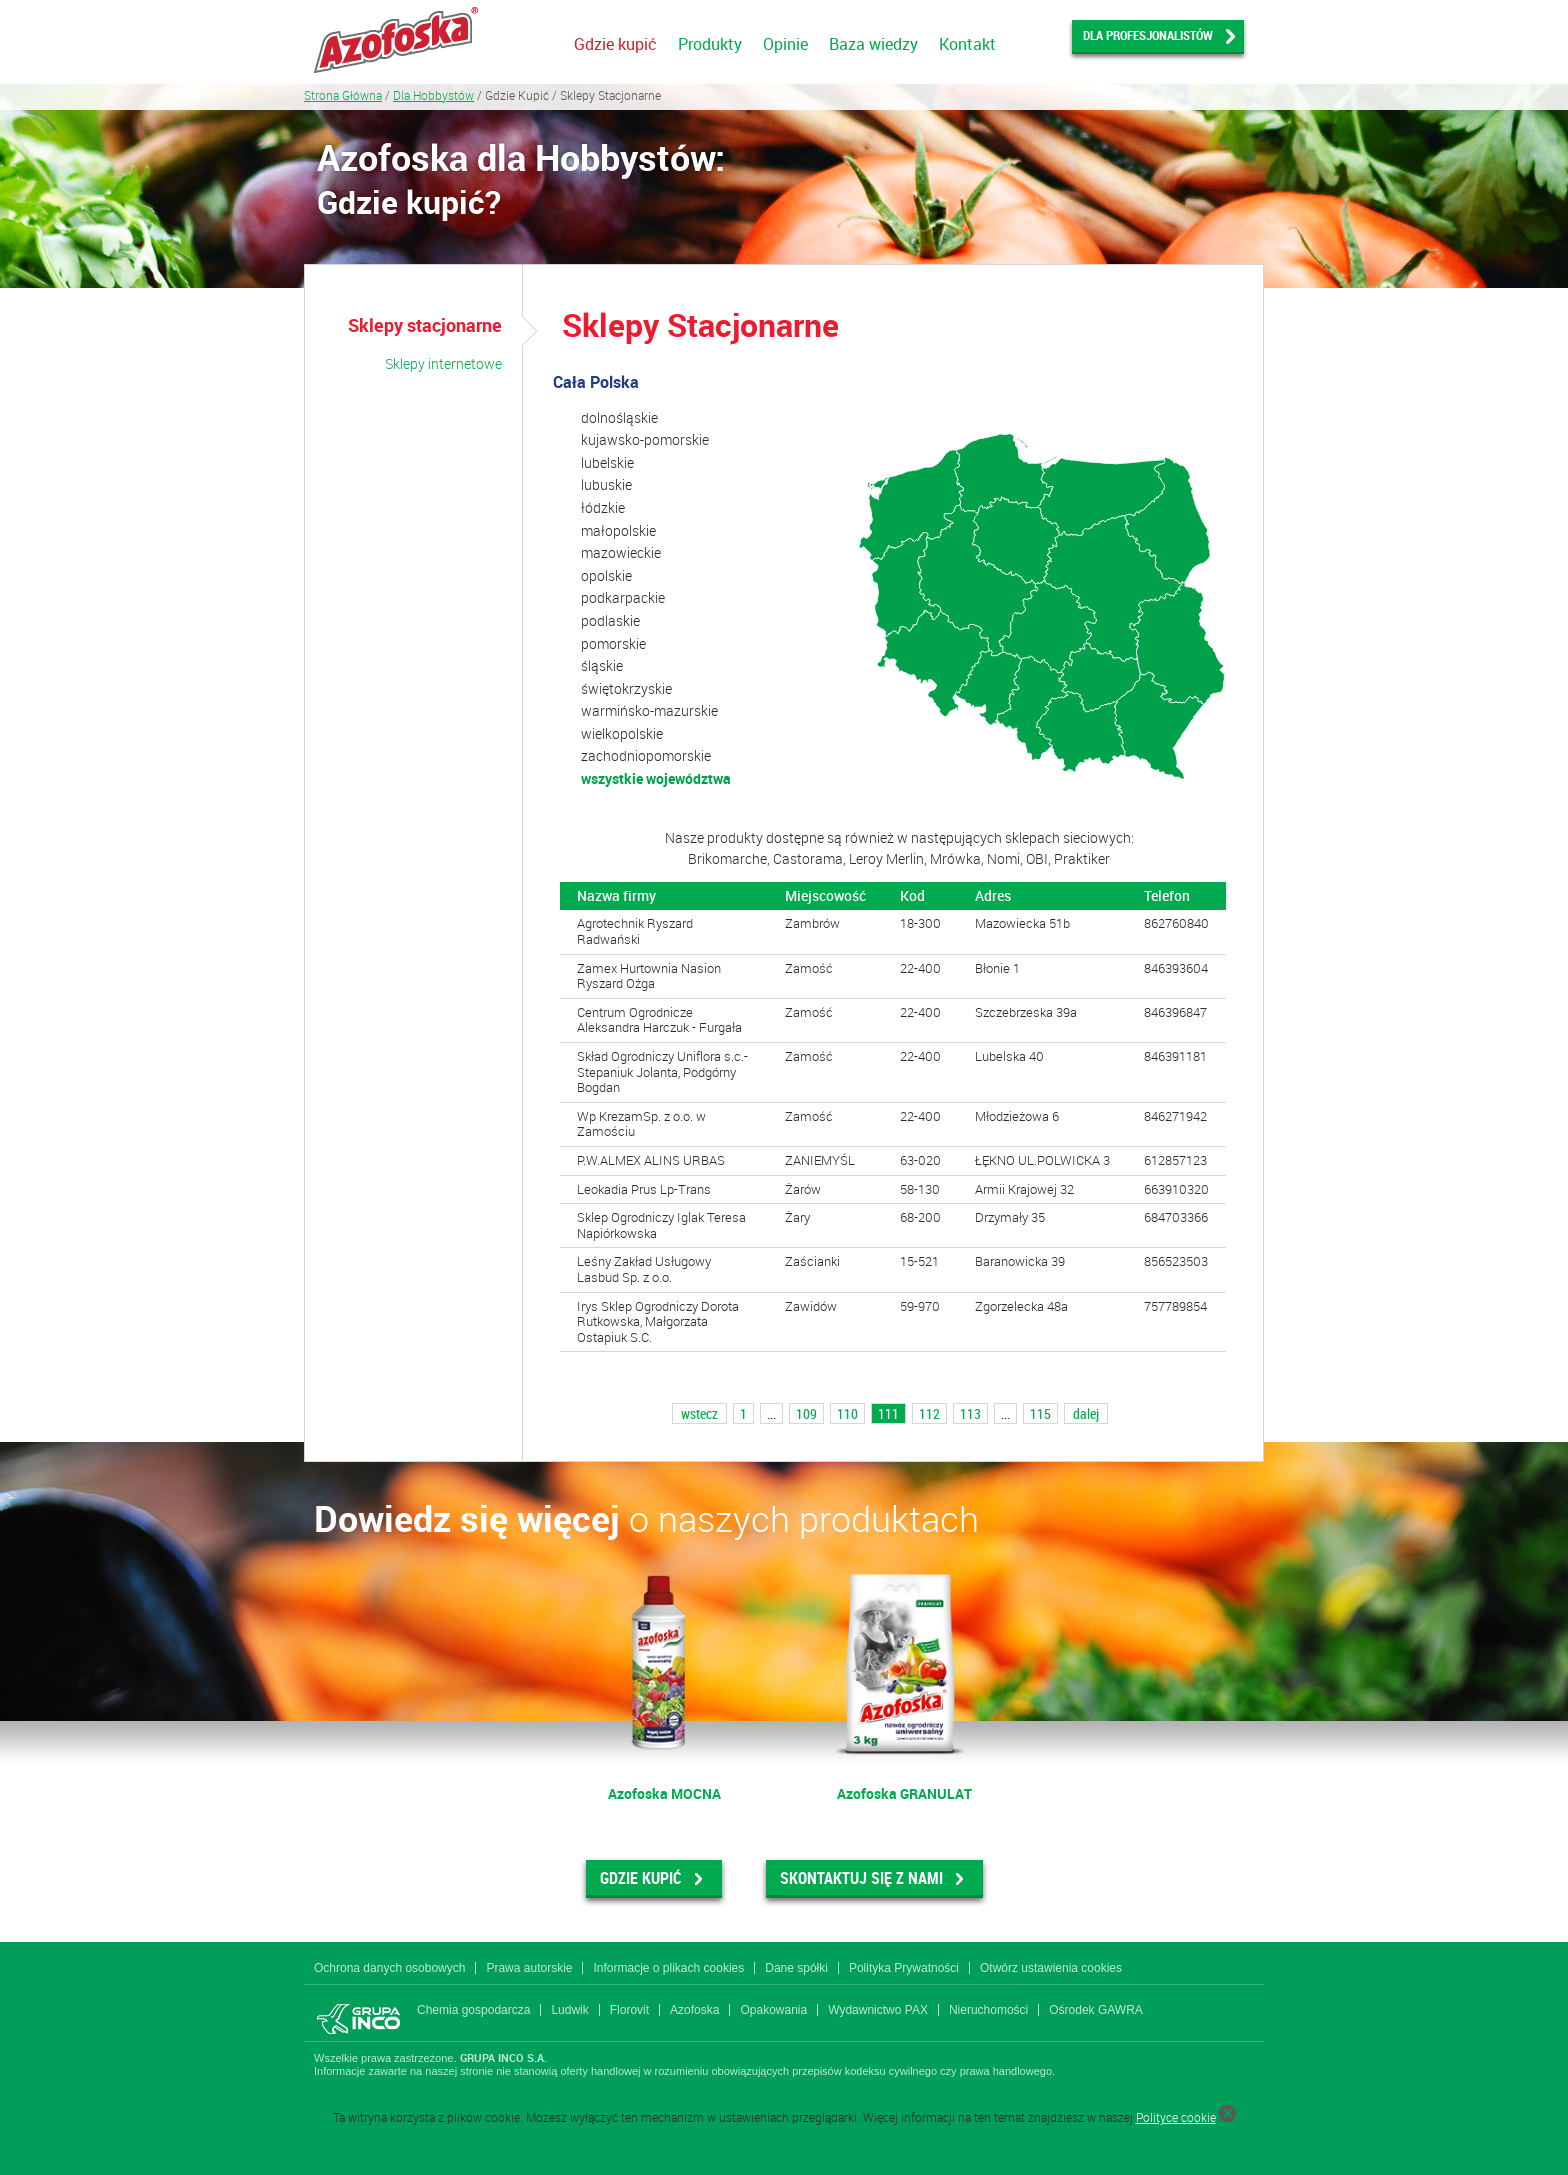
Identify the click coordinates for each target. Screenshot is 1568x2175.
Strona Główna (343, 95)
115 (1040, 1413)
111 (888, 1413)
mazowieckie (621, 552)
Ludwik (569, 2010)
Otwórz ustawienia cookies (1051, 1968)
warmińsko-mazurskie (649, 710)
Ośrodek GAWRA (1096, 2010)
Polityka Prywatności (904, 1968)
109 (806, 1413)
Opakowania (773, 2010)
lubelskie (607, 462)
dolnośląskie (619, 417)
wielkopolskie (622, 733)
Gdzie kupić (615, 44)
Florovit (629, 2010)
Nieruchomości (988, 2010)
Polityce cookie (1176, 2117)
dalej (1086, 1413)
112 (929, 1413)
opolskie (606, 575)
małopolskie (618, 530)
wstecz (699, 1413)
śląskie (602, 665)
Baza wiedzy (873, 44)
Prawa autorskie (529, 1968)
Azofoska (694, 2010)
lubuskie (606, 484)
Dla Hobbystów (433, 95)
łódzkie (603, 507)
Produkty (710, 44)
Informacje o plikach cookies (668, 1968)
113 (970, 1413)
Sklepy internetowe (443, 363)
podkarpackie (623, 597)
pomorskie (613, 643)
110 (847, 1413)
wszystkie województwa (656, 778)
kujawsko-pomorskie (645, 439)
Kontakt (967, 44)
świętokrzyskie (626, 688)
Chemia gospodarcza (473, 2010)
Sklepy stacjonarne (425, 325)
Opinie (785, 44)
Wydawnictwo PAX (878, 2010)
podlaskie (610, 620)
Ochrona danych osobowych (389, 1968)
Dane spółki (796, 1968)
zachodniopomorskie (646, 755)
